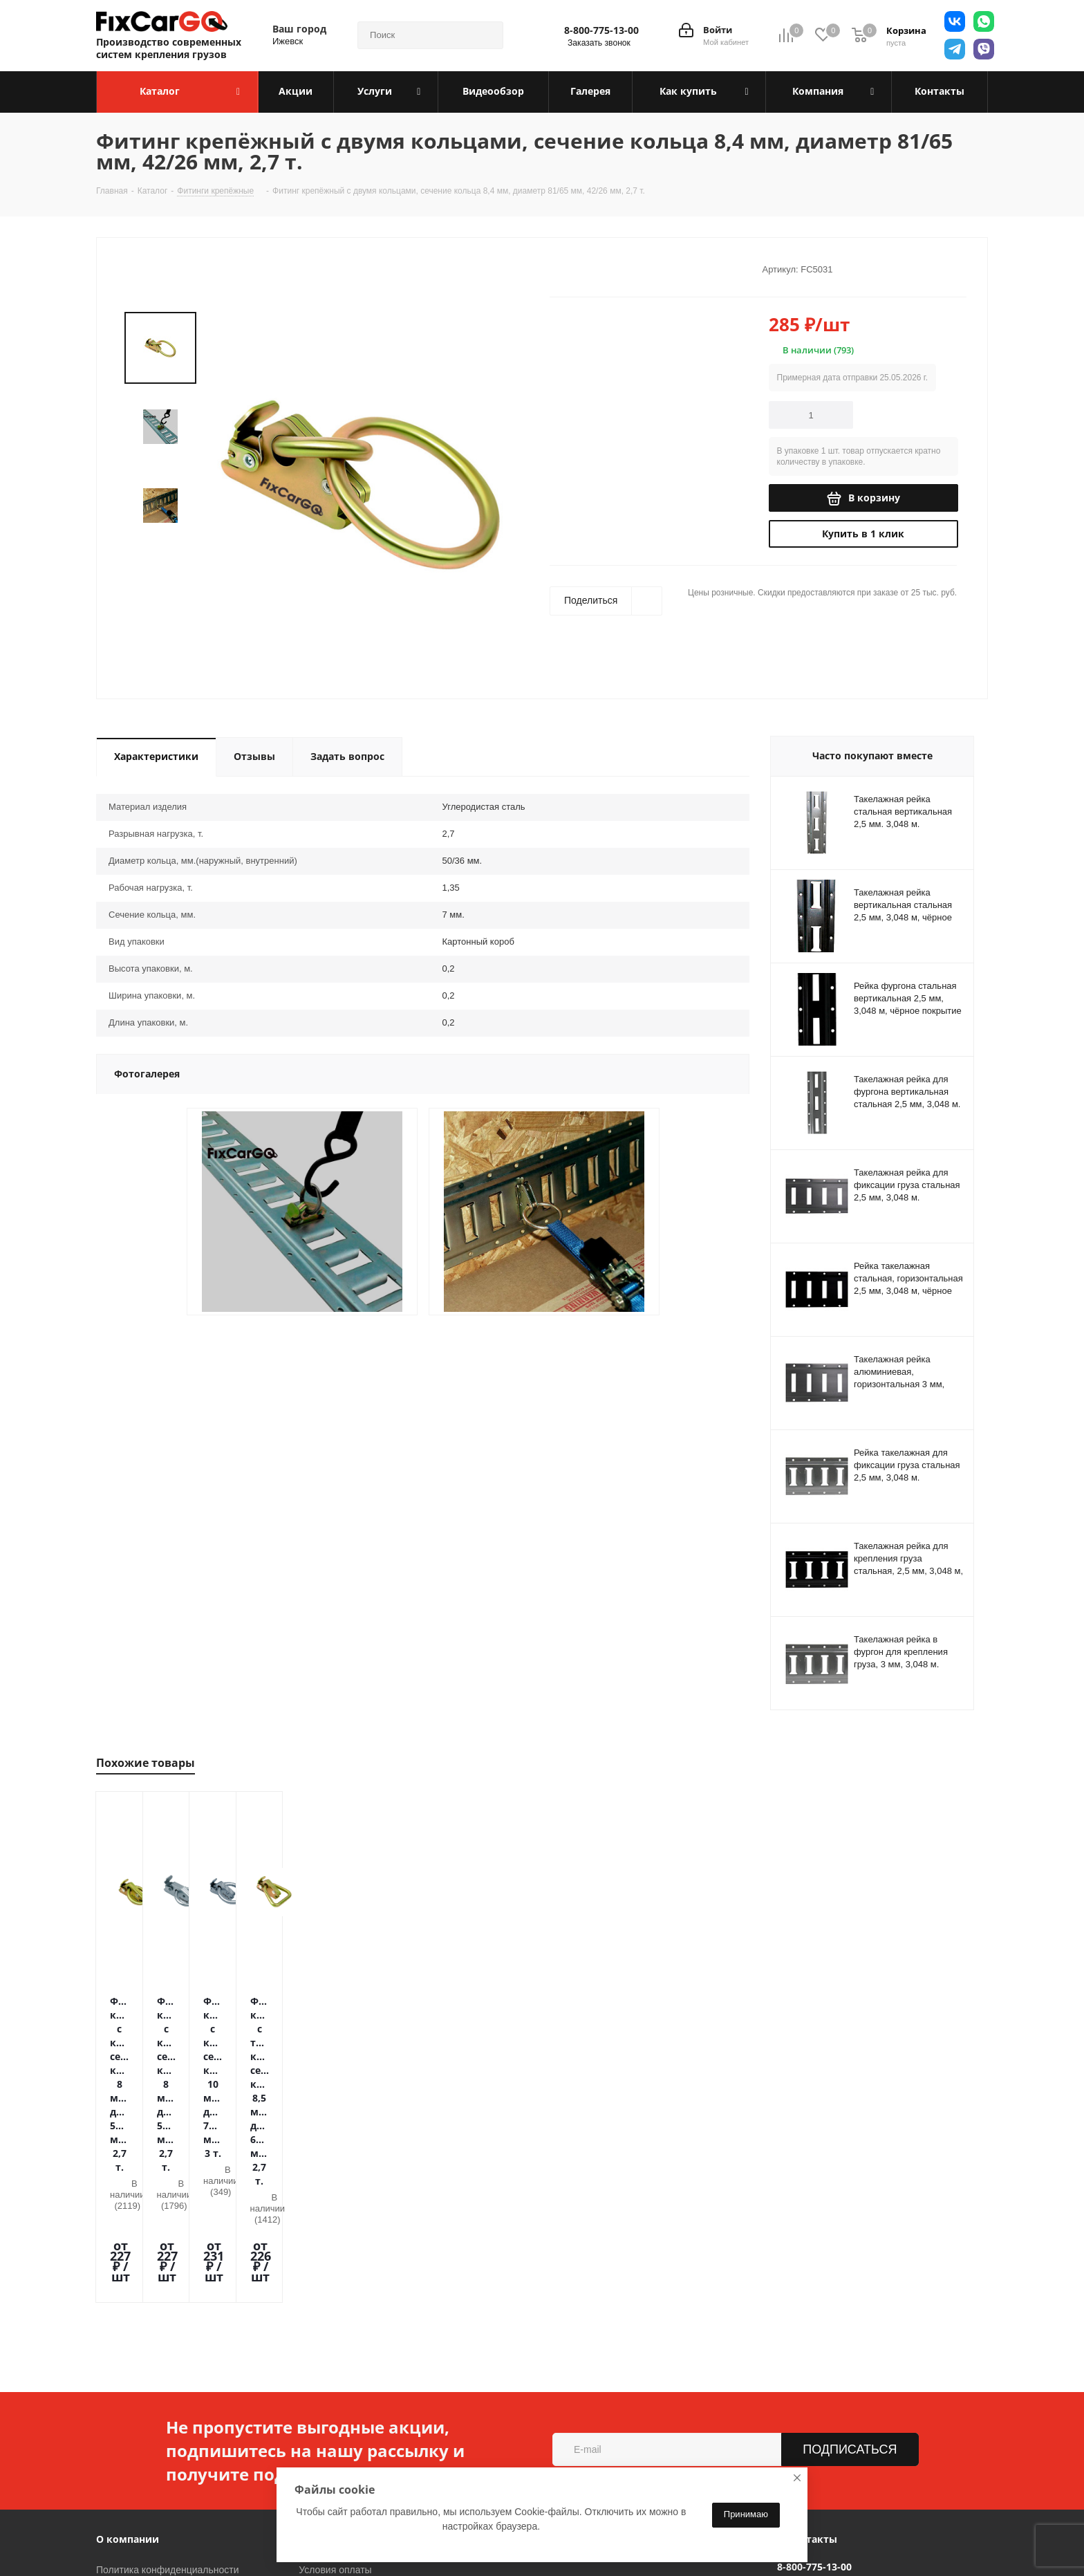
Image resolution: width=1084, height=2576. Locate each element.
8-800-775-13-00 (601, 30)
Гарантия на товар (340, 2403)
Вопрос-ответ (329, 2441)
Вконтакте (223, 2541)
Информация (332, 2333)
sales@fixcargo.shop (822, 2389)
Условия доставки (339, 2383)
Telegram (258, 2541)
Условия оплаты (335, 2364)
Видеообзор (326, 2422)
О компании (127, 2333)
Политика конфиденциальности (167, 2364)
